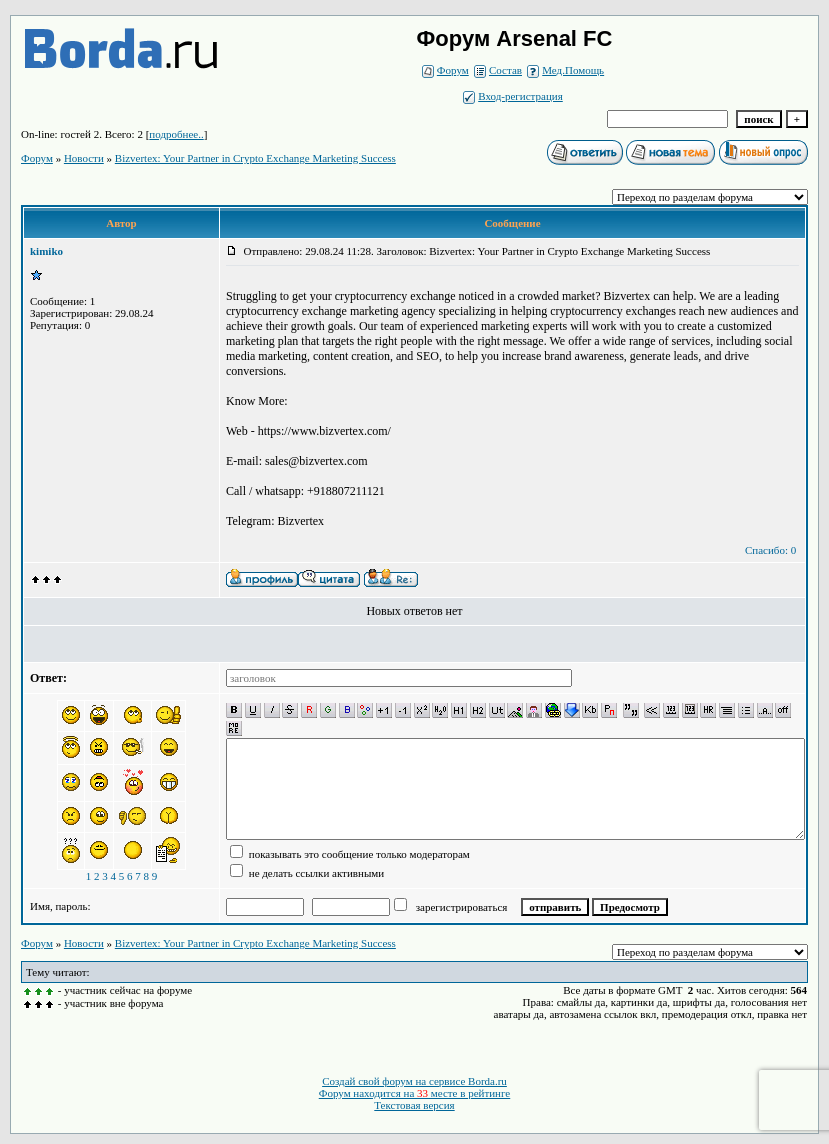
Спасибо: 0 (770, 550)
